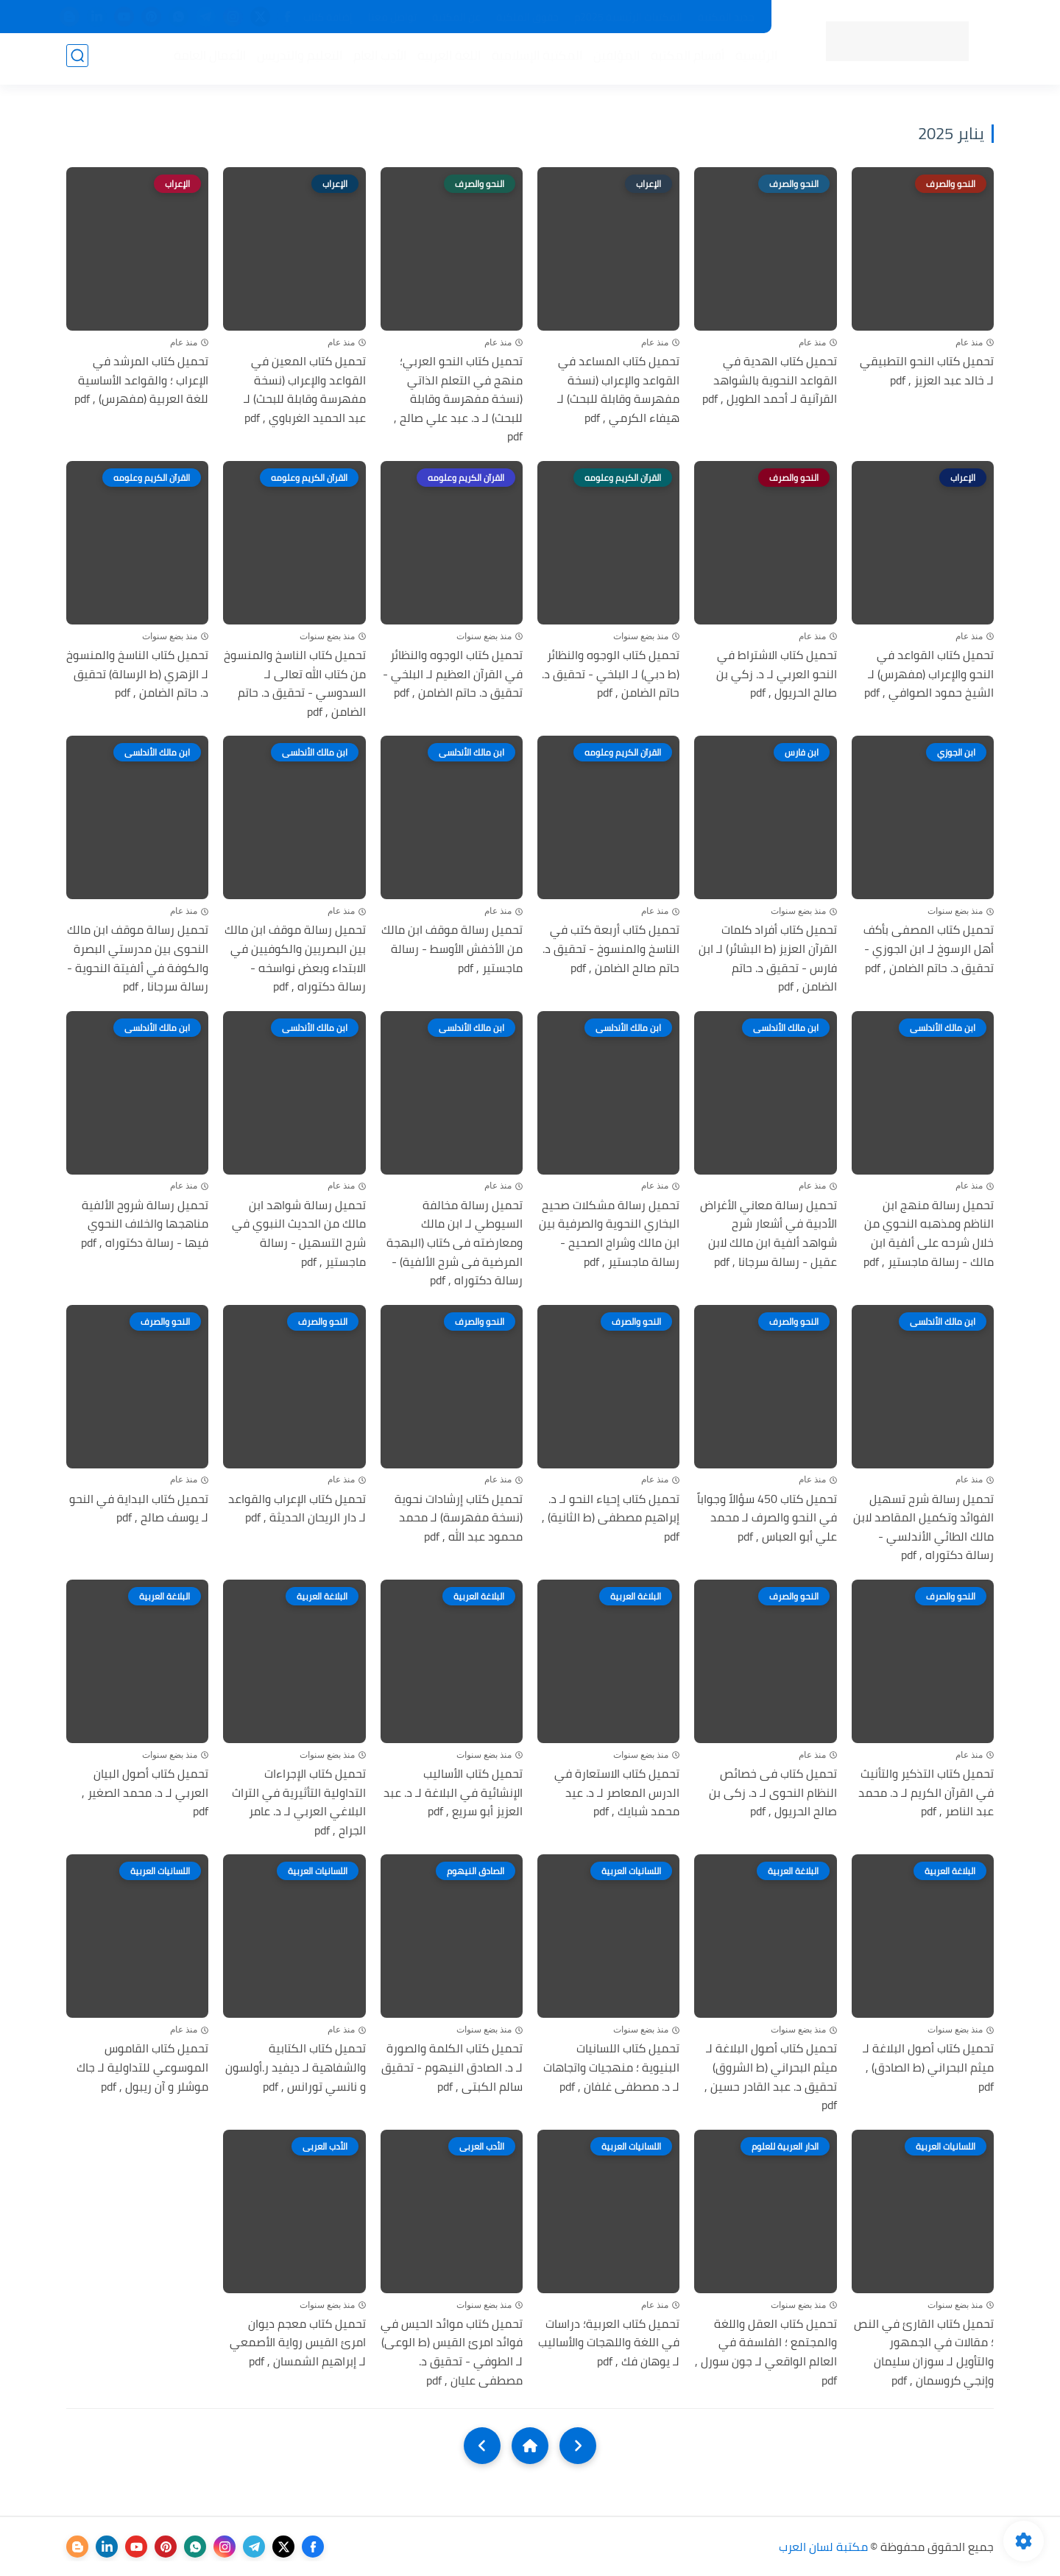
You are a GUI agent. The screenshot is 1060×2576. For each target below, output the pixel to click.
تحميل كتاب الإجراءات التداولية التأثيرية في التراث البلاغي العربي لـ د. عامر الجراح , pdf (299, 1802)
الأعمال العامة (205, 59)
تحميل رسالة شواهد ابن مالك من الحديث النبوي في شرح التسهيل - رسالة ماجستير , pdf (299, 1233)
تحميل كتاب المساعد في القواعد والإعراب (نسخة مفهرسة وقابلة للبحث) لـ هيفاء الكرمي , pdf (618, 389)
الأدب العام (375, 59)
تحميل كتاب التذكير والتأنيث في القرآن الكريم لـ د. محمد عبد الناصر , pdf (926, 1792)
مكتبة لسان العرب (823, 2546)
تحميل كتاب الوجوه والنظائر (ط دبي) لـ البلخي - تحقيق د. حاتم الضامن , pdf (610, 674)
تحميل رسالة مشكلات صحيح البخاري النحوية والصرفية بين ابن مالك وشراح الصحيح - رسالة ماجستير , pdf (609, 1233)
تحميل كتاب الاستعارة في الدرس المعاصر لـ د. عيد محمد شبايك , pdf (616, 1792)
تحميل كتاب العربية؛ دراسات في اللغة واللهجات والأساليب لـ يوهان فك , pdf (608, 2343)
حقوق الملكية (527, 17)
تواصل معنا (392, 17)
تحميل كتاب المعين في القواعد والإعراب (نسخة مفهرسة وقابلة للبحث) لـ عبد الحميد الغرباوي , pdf (305, 389)
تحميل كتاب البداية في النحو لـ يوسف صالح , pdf (138, 1508)
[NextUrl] (482, 2445)
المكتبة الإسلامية (532, 59)
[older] (577, 2445)
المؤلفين (612, 59)
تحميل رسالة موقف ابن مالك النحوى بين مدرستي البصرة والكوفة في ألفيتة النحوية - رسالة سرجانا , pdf (137, 958)
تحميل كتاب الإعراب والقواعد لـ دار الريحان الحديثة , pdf (297, 1508)
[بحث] (77, 60)
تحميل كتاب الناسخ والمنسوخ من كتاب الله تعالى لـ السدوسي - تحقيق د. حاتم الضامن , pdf (295, 683)
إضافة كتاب (328, 17)
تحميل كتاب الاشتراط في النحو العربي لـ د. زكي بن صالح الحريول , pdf (776, 674)
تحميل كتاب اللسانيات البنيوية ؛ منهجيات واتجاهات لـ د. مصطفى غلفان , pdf (611, 2067)
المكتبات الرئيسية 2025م (628, 17)
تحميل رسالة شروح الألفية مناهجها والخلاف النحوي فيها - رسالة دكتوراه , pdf (144, 1224)
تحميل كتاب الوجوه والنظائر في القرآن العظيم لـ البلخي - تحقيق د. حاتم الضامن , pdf (453, 674)
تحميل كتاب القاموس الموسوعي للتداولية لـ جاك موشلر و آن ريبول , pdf (142, 2067)
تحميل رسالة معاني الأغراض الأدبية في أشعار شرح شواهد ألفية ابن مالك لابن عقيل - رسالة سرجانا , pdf (768, 1233)
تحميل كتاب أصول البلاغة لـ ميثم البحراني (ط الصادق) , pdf (928, 2067)
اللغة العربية (444, 59)
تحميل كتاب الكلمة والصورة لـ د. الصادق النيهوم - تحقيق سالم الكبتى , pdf (452, 2067)
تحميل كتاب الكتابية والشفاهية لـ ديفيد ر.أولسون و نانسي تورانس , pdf (295, 2067)
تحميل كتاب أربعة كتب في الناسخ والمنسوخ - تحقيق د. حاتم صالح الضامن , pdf (611, 949)
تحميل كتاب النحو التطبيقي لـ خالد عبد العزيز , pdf (927, 371)
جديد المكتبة (726, 17)
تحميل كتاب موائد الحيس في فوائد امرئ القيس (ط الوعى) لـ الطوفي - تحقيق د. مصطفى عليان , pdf (452, 2352)
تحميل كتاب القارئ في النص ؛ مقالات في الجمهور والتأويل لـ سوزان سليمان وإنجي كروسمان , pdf (924, 2352)
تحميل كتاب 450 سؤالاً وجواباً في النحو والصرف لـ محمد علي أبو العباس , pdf (767, 1518)
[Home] (530, 2445)
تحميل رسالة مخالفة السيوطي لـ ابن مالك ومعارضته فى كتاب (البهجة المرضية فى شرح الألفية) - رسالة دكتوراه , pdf (454, 1243)
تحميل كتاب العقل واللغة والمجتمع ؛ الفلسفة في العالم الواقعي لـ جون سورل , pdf (766, 2352)
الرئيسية (752, 59)
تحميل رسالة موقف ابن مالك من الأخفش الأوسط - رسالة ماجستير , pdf (452, 949)
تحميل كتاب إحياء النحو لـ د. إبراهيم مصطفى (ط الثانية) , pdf (610, 1518)
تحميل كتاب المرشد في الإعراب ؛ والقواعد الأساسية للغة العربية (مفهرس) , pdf (141, 380)
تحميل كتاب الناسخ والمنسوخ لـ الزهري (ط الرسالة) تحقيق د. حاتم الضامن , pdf (137, 674)
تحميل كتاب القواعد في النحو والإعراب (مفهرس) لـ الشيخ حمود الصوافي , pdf (929, 674)
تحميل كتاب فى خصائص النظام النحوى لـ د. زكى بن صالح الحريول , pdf (773, 1792)
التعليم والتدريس (295, 59)
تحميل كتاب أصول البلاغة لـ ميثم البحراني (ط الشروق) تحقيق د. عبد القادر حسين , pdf (770, 2076)
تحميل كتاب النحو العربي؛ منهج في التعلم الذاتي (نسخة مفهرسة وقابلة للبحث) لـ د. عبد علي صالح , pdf (458, 399)
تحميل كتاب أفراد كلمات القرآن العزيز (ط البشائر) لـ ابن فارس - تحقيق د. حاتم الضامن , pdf (768, 958)
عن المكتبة (456, 17)
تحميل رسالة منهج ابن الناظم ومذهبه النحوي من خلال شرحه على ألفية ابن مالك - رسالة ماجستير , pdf (928, 1233)
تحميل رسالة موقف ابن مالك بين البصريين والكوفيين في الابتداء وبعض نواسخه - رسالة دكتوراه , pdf (295, 958)
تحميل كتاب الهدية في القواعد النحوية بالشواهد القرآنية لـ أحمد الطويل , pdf (769, 380)
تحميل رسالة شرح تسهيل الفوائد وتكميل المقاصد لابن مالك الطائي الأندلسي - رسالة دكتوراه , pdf (923, 1527)
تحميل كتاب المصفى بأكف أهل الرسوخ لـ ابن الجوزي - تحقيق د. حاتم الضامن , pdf (928, 949)
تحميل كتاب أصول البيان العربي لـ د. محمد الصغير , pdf (145, 1792)
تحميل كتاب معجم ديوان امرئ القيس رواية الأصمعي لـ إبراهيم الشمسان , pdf (298, 2343)
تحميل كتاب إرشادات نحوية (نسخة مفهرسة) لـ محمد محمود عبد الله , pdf (459, 1518)
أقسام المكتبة (683, 59)
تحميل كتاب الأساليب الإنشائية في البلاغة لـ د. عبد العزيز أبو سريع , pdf (453, 1792)
